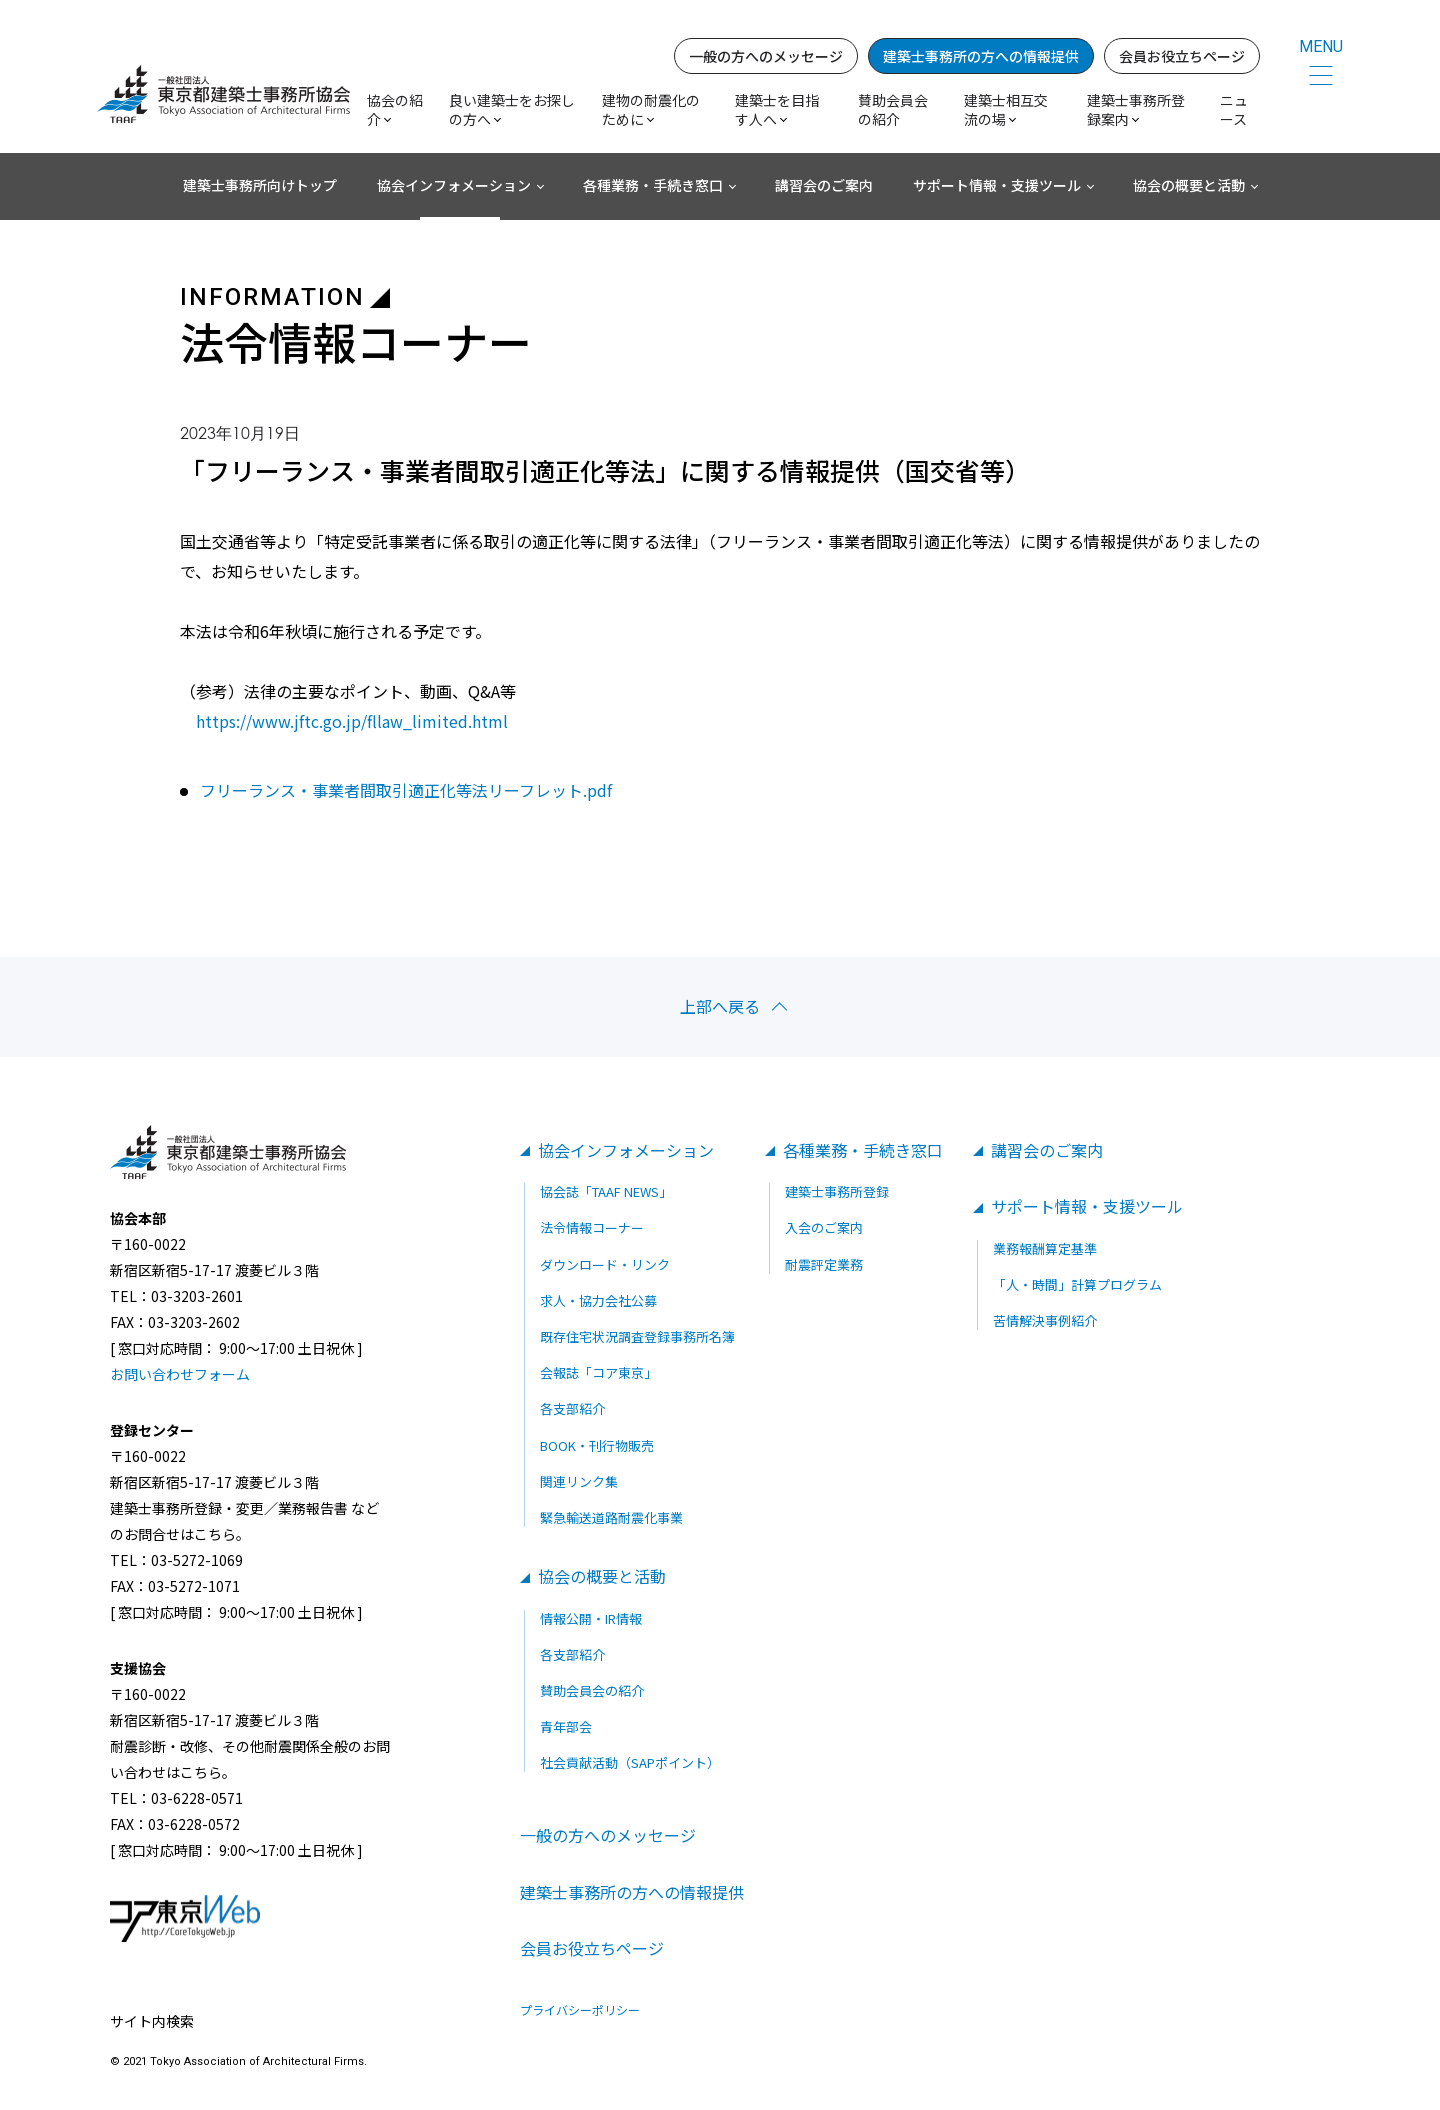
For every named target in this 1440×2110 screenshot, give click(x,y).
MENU (1321, 46)
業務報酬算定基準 (1045, 1248)
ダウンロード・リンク (605, 1264)
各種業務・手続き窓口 (653, 185)
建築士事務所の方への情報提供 (981, 56)
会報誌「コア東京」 (598, 1372)
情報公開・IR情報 (591, 1618)
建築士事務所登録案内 (1136, 110)
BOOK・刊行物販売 (597, 1445)
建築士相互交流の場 (1006, 110)
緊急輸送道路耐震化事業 (611, 1517)
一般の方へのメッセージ (766, 56)
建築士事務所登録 (837, 1191)
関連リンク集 (579, 1481)
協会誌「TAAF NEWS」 (606, 1191)
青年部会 (566, 1726)
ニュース (1234, 110)
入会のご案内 (824, 1228)
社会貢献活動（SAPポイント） (630, 1762)
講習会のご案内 (824, 185)
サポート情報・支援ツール (997, 185)
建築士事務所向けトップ (260, 185)
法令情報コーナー (592, 1228)
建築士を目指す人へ (777, 110)
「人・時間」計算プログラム (1077, 1284)
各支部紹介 (572, 1408)
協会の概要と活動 (1189, 185)
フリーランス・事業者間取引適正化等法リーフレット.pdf (406, 791)
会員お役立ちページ (1182, 56)
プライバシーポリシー (580, 2010)
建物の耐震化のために (651, 110)
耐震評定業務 (824, 1264)
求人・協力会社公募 (598, 1300)
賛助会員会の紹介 (893, 110)
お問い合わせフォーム (180, 1374)
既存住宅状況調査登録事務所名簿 (637, 1336)
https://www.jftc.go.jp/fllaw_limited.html (352, 721)
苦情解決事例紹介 (1045, 1320)
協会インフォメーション (454, 185)
